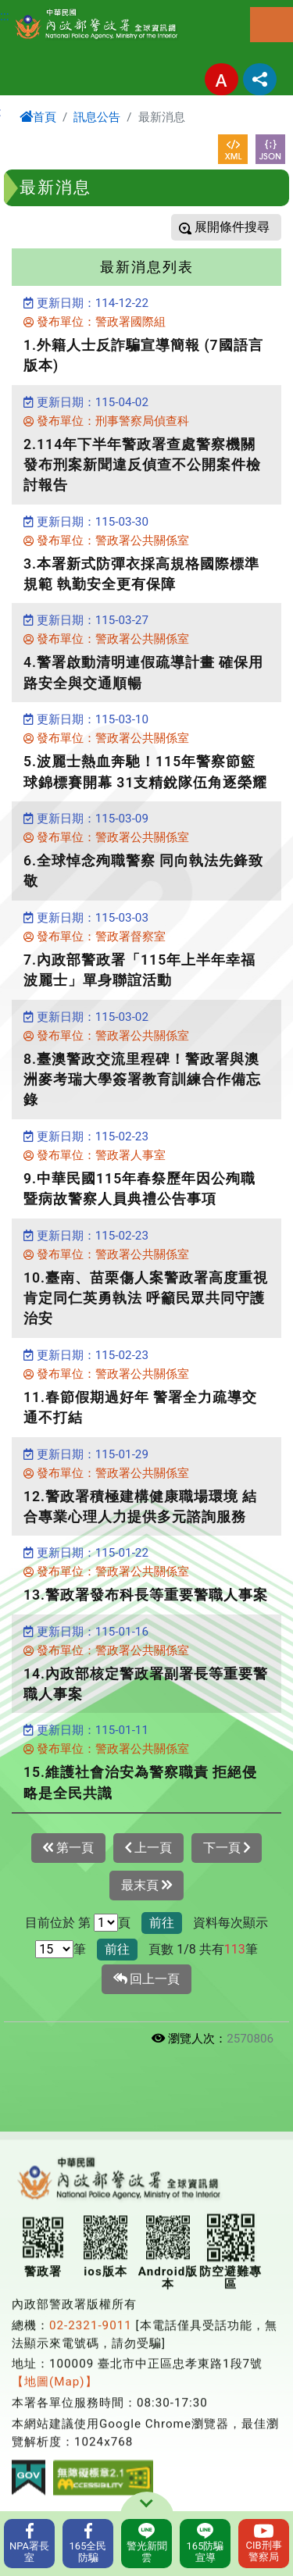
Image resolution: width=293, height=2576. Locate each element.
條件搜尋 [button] (243, 226)
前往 (161, 1922)
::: (4, 16)
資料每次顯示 (230, 1922)
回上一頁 (146, 1979)
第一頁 (68, 1848)
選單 (271, 24)
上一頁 (148, 1848)
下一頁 (226, 1848)
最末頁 (146, 1885)
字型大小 (221, 79)
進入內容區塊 (37, 9)
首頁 (38, 117)
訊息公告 (96, 117)
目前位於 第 (58, 1922)
